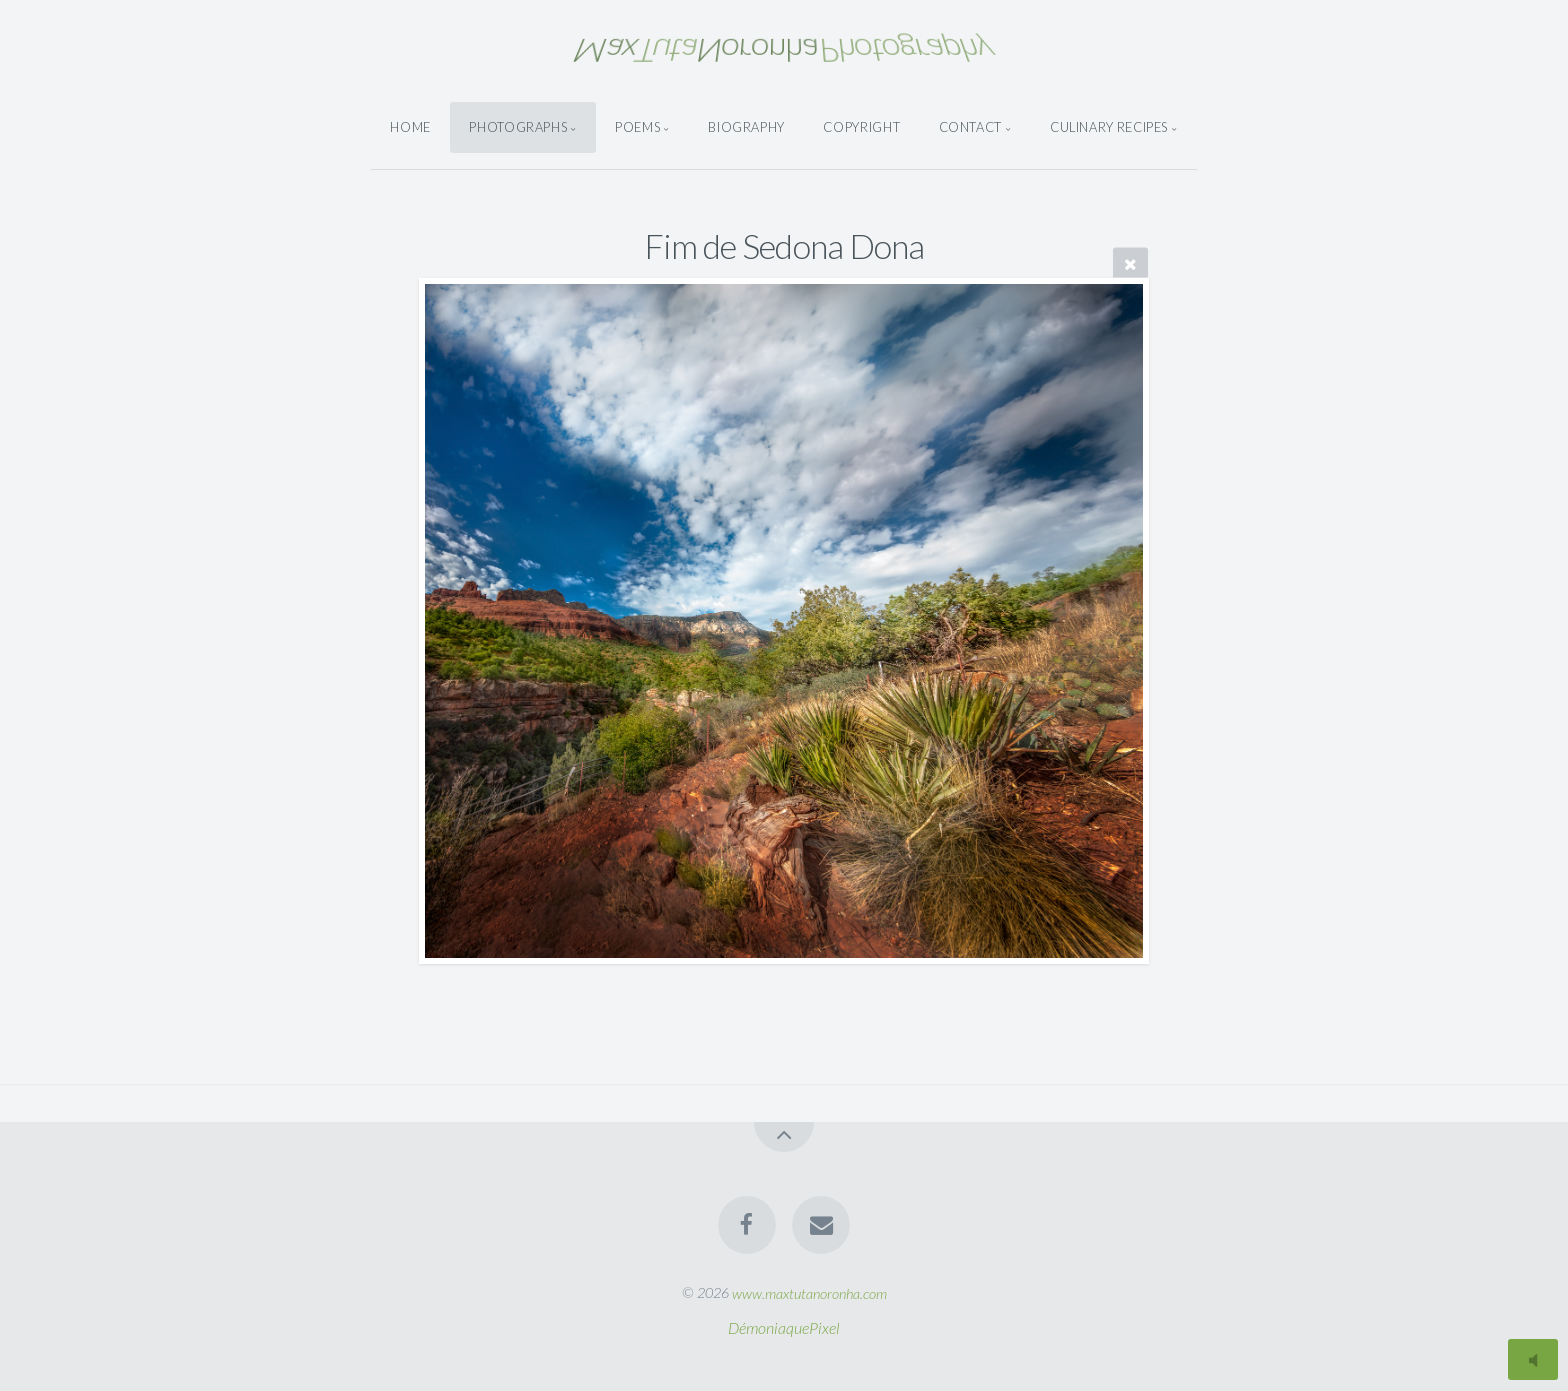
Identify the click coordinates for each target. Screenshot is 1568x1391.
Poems (637, 127)
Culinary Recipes (1109, 127)
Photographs (518, 127)
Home (410, 127)
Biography (746, 127)
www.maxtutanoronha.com (809, 1292)
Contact (970, 127)
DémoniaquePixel (784, 1327)
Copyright (861, 127)
